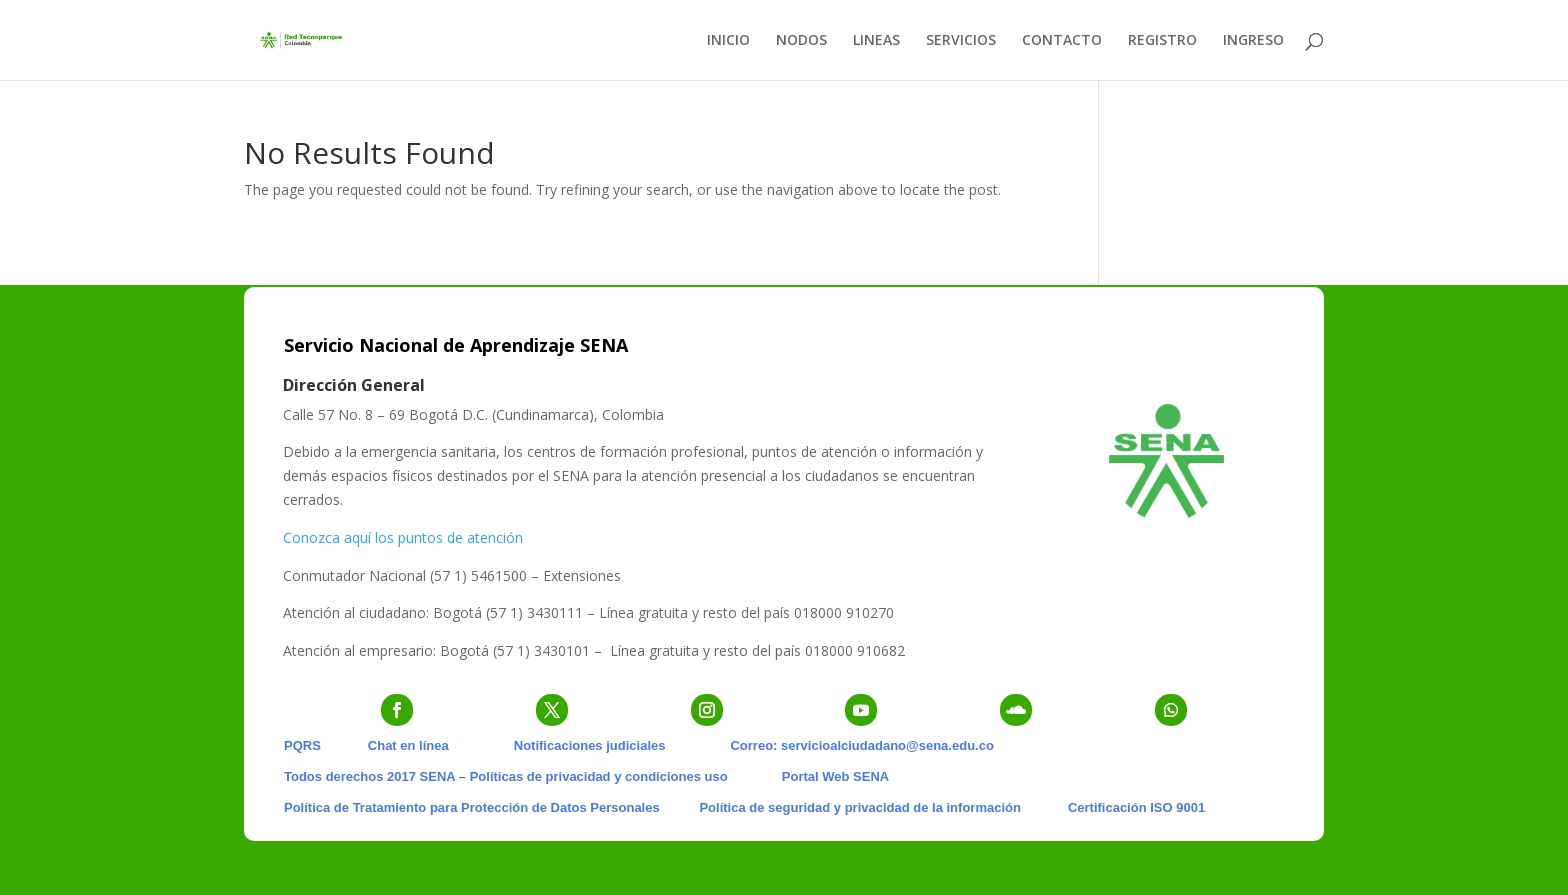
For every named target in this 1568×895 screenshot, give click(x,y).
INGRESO (1253, 41)
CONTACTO (1062, 41)
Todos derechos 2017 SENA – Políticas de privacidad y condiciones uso (506, 776)
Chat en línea (408, 745)
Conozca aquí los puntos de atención (403, 537)
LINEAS (876, 41)
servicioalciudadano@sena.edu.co (887, 745)
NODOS (801, 41)
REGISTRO (1162, 41)
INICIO (728, 41)
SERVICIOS (961, 41)
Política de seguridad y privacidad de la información (859, 807)
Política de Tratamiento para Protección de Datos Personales (472, 807)
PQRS (302, 745)
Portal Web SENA (835, 776)
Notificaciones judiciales (590, 745)
